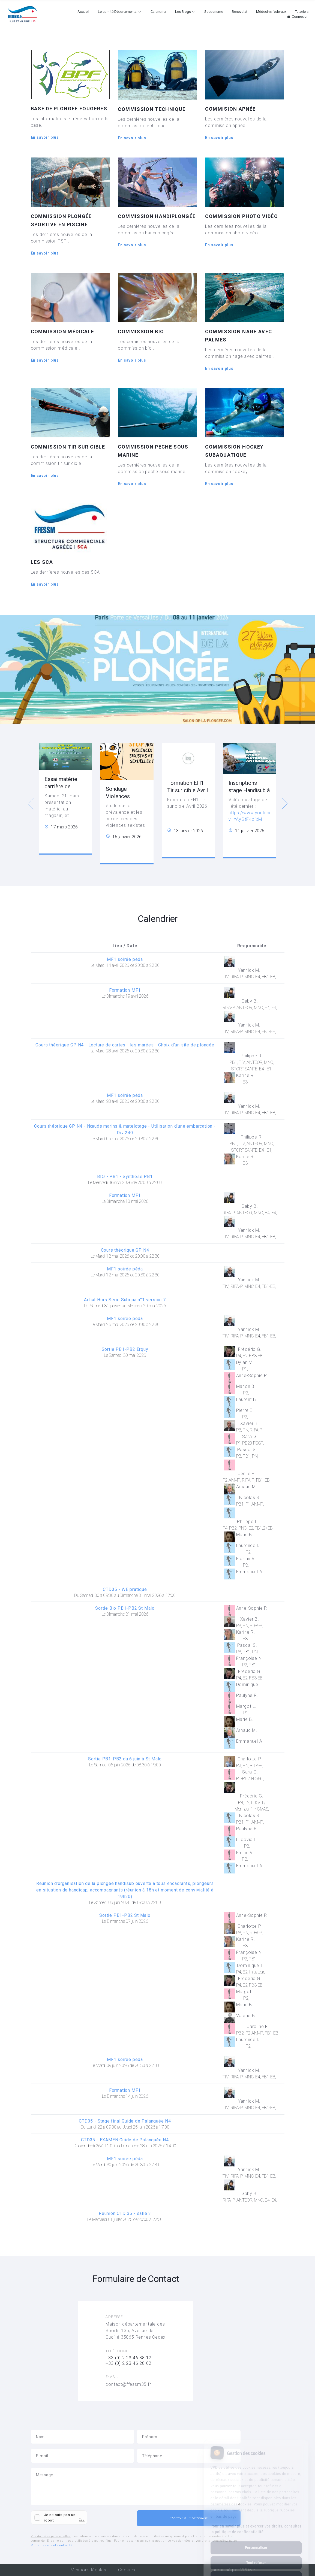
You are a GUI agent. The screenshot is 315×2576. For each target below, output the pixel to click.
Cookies (127, 2569)
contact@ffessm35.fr (128, 2384)
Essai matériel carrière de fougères (61, 786)
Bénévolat (239, 12)
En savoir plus (45, 137)
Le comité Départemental (117, 12)
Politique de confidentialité (51, 2545)
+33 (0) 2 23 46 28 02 (128, 2363)
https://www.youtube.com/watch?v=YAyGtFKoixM (264, 816)
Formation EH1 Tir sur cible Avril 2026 (187, 790)
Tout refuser (256, 2541)
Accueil (83, 12)
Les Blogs (183, 12)
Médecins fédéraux (271, 12)
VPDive (247, 2569)
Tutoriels (301, 12)
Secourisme (213, 12)
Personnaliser (256, 2526)
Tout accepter (256, 2556)
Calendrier (158, 12)
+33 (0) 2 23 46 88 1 (127, 2357)
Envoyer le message (189, 2518)
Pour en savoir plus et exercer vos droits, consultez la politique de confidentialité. (256, 2507)
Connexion (297, 16)
